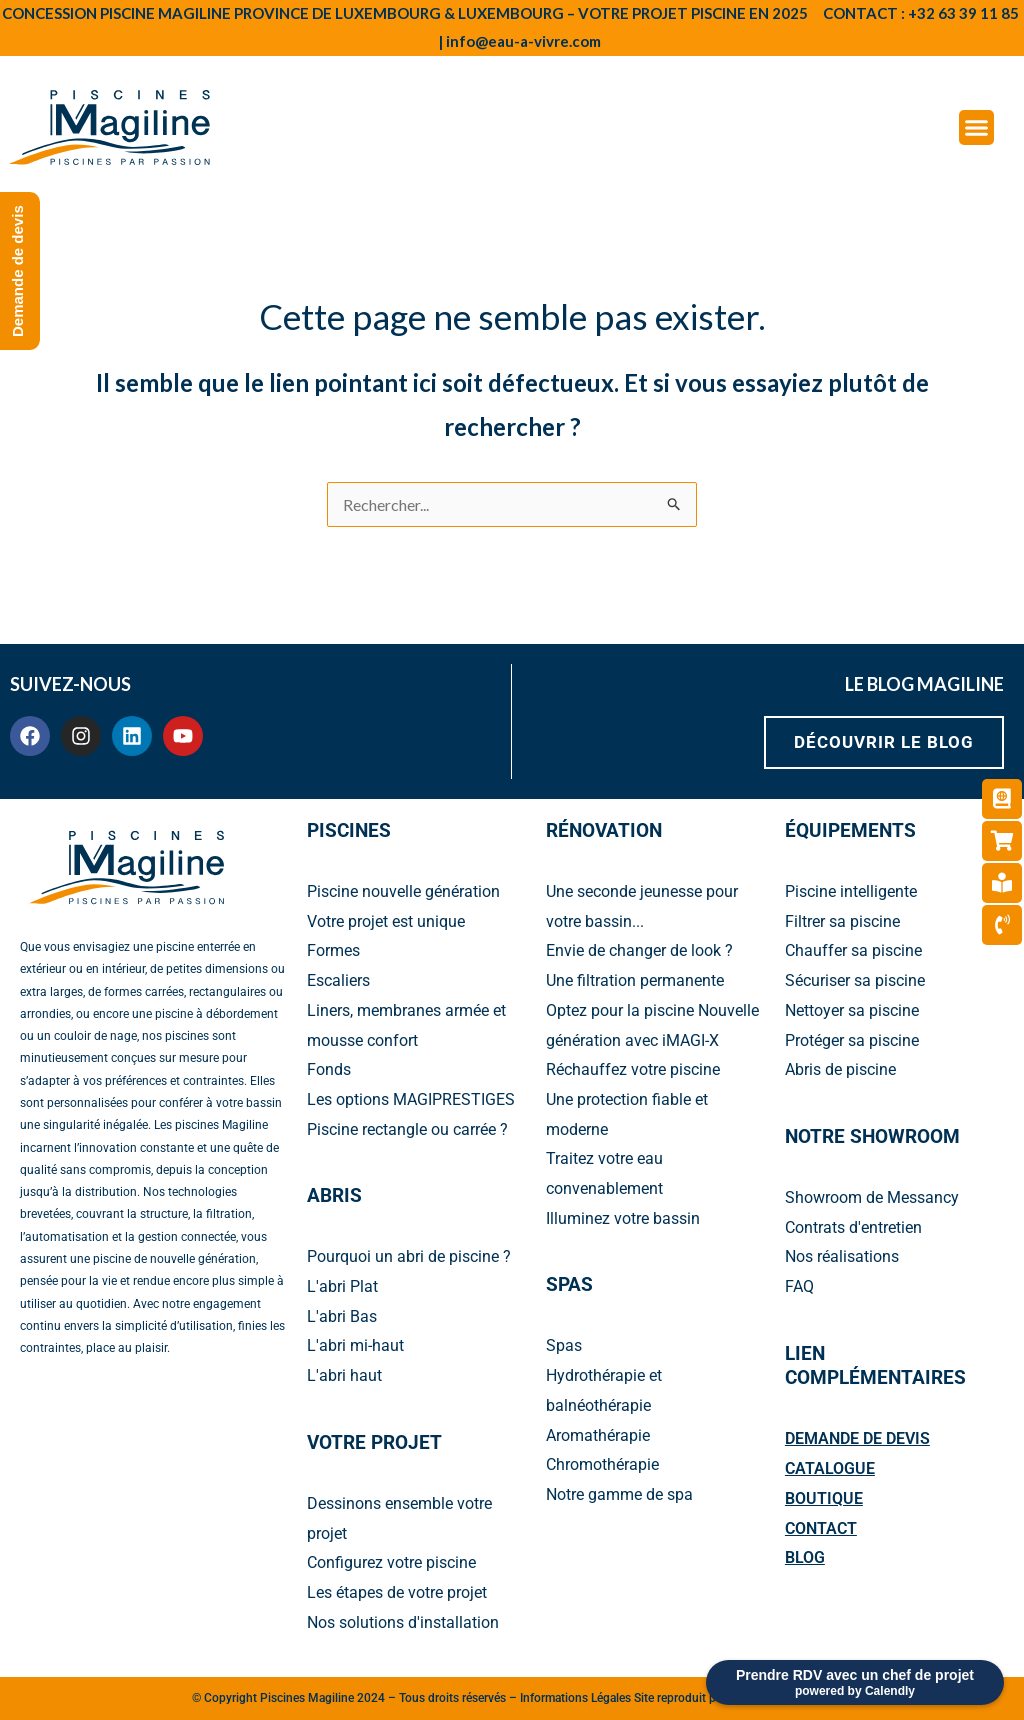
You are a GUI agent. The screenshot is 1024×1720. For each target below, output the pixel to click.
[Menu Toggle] (976, 127)
